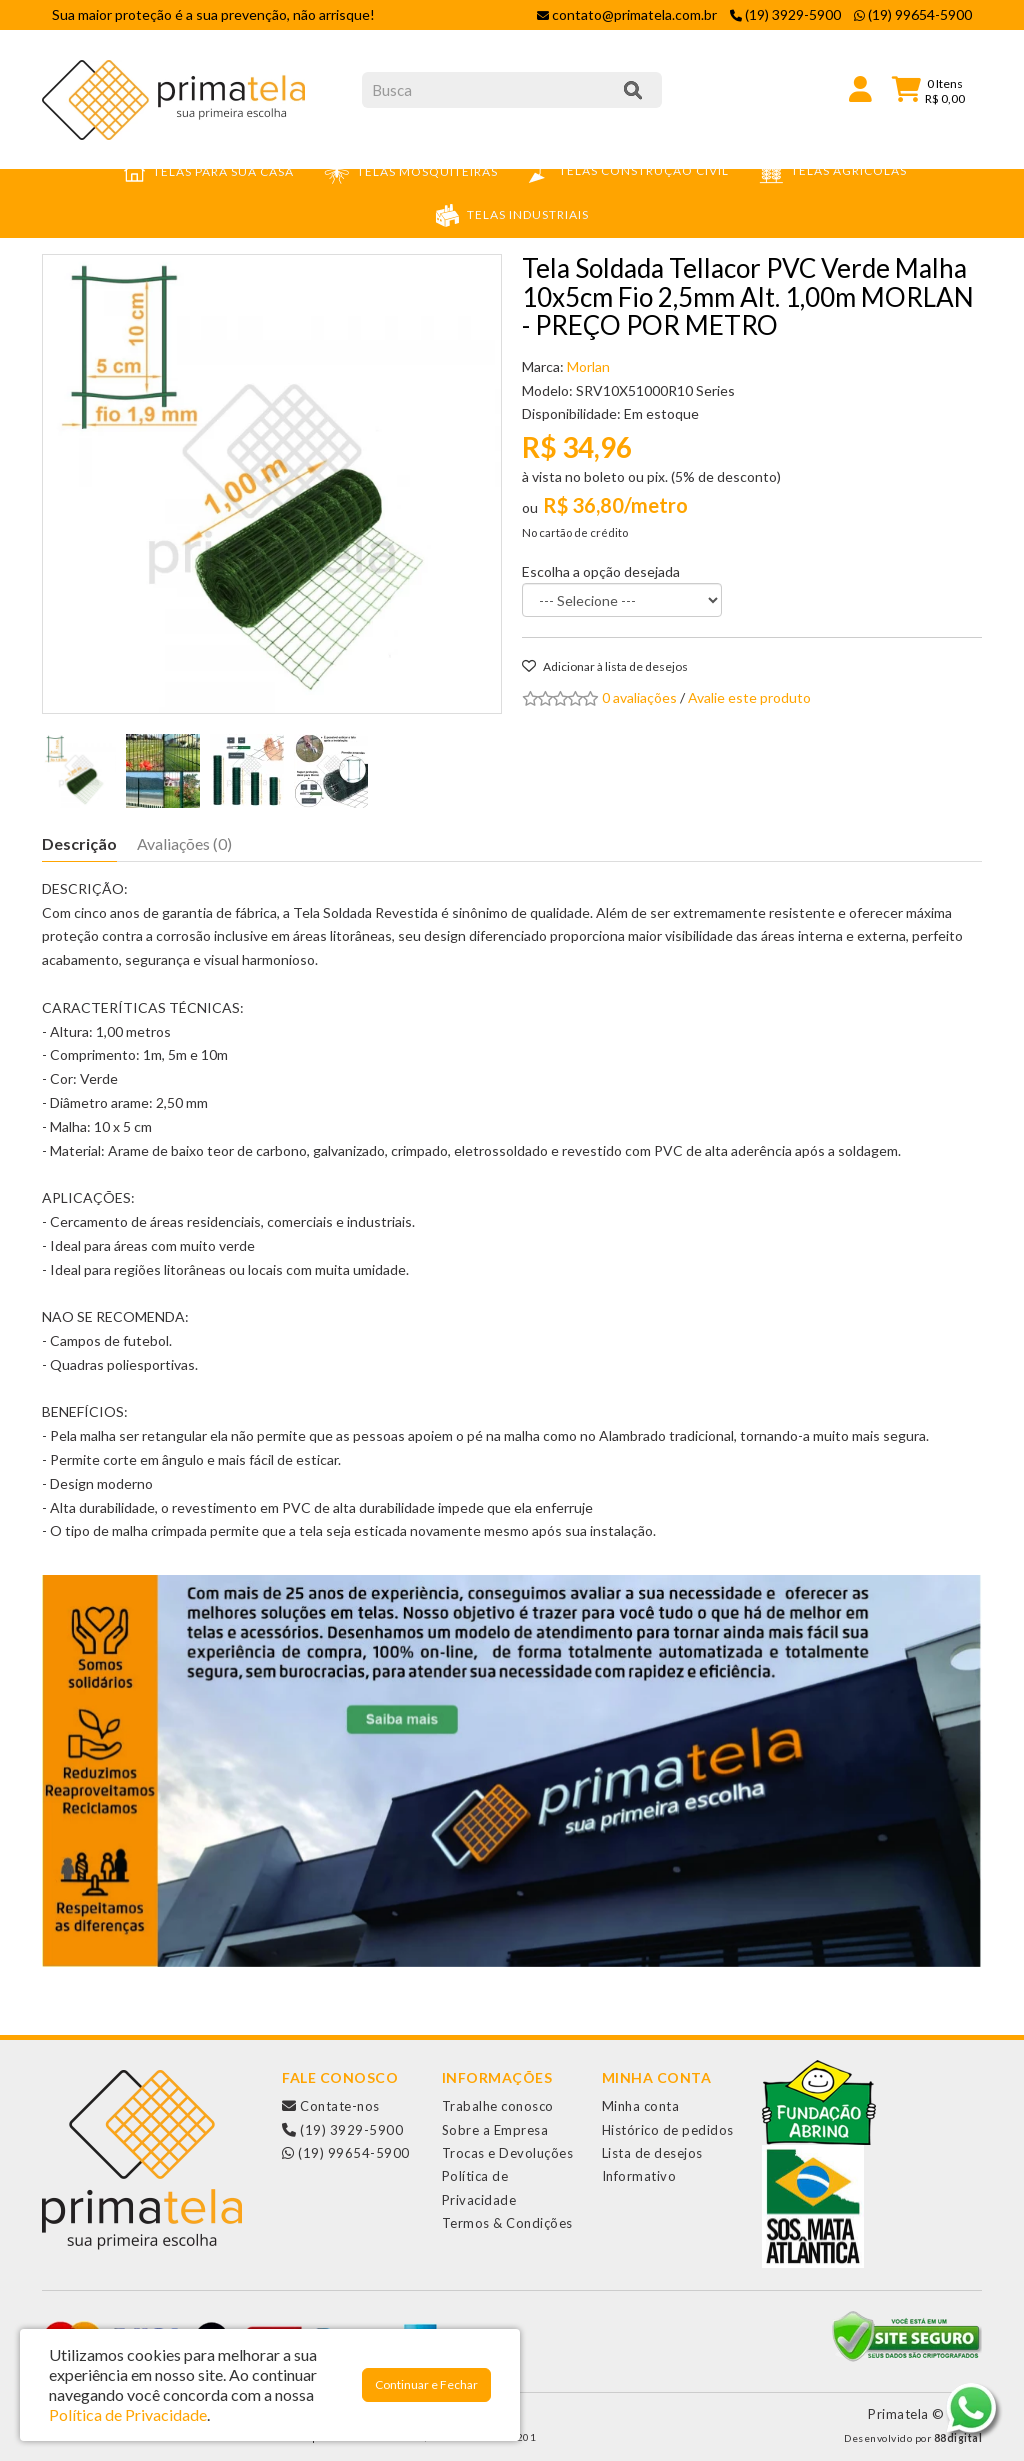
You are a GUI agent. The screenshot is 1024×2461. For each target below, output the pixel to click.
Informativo (639, 2176)
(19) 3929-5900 (342, 2130)
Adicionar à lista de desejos (605, 666)
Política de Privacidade (128, 2414)
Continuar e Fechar (426, 2384)
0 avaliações (639, 697)
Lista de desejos (652, 2153)
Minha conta (641, 2106)
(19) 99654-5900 (346, 2153)
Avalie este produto (749, 697)
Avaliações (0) (184, 843)
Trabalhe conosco (498, 2106)
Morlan (588, 366)
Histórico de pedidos (668, 2130)
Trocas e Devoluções (508, 2153)
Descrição (79, 843)
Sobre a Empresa (495, 2130)
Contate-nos (331, 2106)
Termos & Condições (507, 2223)
